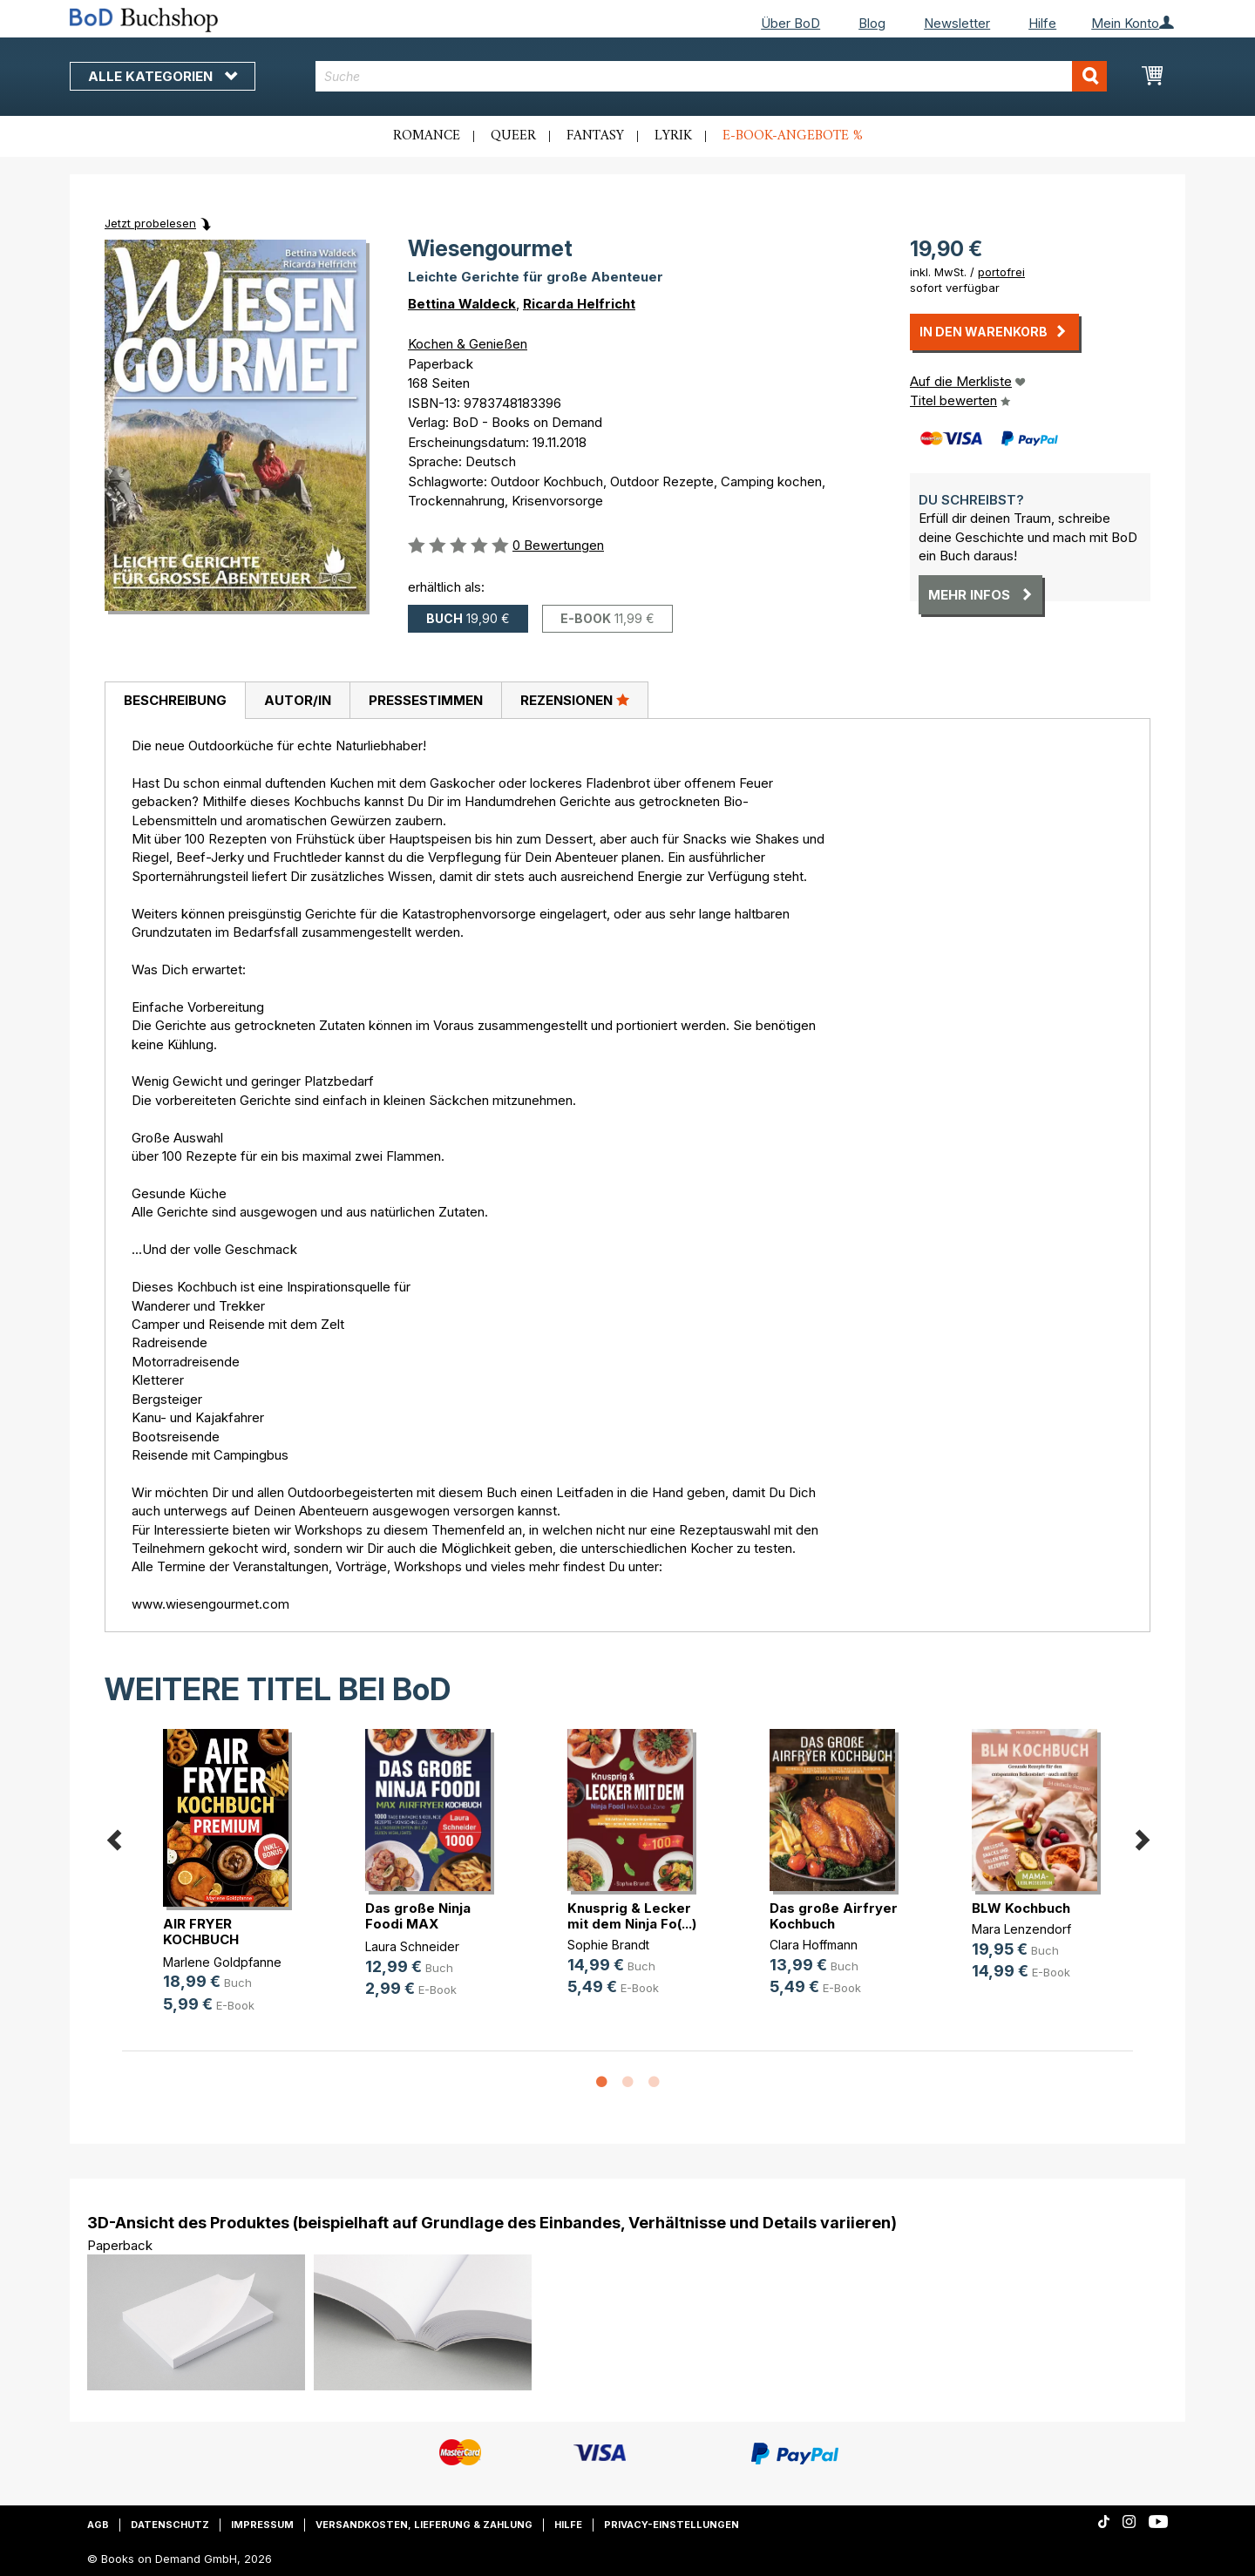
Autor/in (297, 700)
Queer (513, 136)
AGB (98, 2524)
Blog (871, 23)
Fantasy (595, 136)
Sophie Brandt (608, 1944)
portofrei (1001, 272)
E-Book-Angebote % (792, 136)
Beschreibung (175, 700)
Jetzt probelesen (150, 223)
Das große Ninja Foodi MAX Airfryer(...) (418, 1924)
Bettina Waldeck (462, 303)
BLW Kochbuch (1021, 1908)
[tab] (175, 700)
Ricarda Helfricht (579, 303)
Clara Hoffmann (814, 1944)
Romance (426, 136)
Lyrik (673, 136)
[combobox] (711, 76)
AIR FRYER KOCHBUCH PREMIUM (201, 1939)
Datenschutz (170, 2524)
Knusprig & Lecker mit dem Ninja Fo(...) (631, 1916)
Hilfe (1042, 23)
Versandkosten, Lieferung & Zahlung (424, 2524)
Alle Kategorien (162, 76)
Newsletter (957, 23)
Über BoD (790, 23)
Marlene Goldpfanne (222, 1962)
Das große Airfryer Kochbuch (834, 1916)
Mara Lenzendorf (1021, 1929)
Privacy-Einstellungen (671, 2524)
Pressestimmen (426, 700)
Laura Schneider (412, 1946)
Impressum (262, 2524)
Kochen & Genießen (467, 344)
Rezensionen (574, 699)
